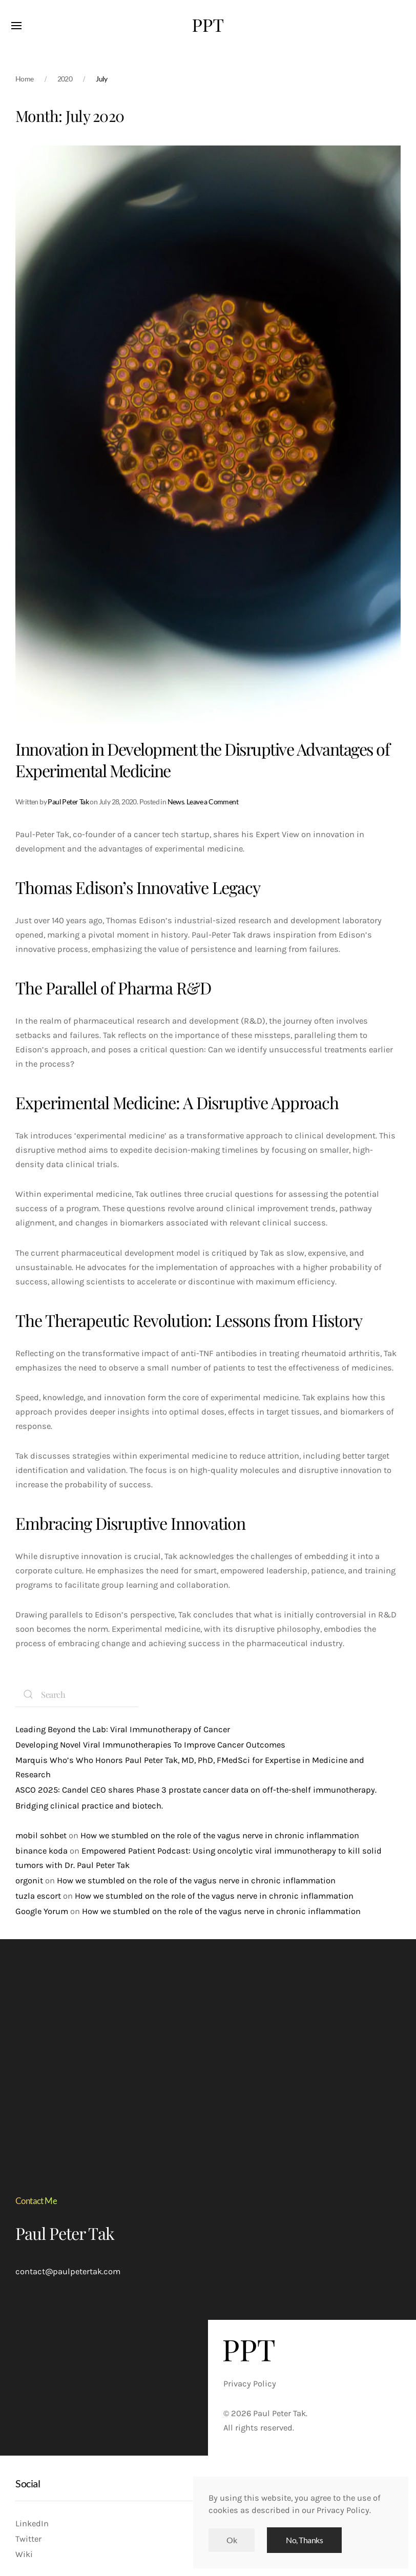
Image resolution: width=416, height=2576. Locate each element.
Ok (231, 2540)
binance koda (41, 1851)
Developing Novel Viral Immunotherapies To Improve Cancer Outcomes (150, 1745)
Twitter (28, 2539)
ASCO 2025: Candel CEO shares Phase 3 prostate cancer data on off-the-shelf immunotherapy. (196, 1790)
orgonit (29, 1880)
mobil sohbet (41, 1835)
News (176, 801)
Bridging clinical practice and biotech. (89, 1806)
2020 (65, 78)
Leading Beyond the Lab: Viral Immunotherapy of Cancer (122, 1729)
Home (24, 78)
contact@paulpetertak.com (67, 2271)
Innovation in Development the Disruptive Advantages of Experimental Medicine (202, 759)
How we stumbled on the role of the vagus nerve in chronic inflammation (219, 1835)
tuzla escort (38, 1896)
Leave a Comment (212, 801)
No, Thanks (304, 2540)
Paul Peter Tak (68, 801)
